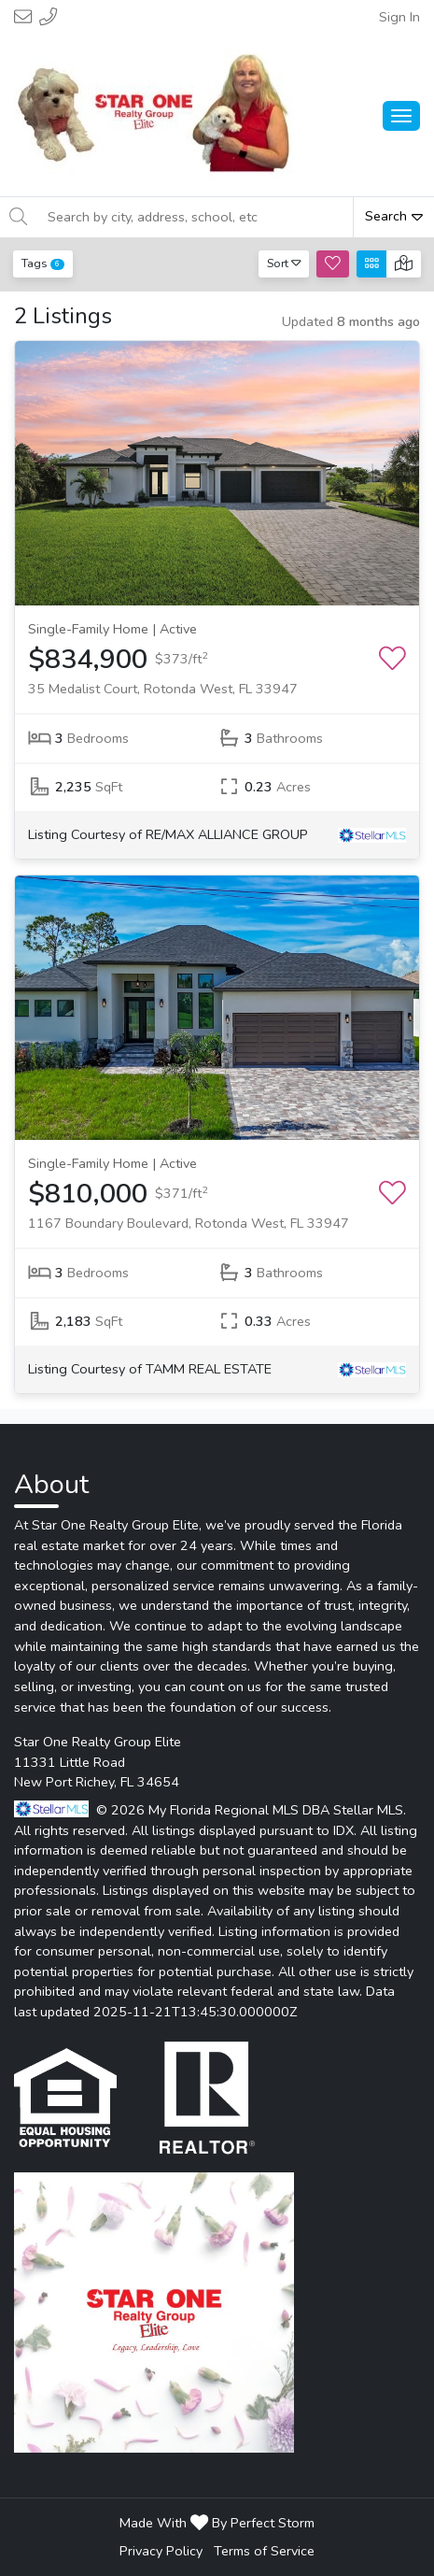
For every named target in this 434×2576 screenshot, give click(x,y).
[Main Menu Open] (401, 116)
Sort (284, 263)
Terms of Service (264, 2550)
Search (394, 215)
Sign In (399, 16)
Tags (42, 263)
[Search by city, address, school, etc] (194, 217)
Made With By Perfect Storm (217, 2522)
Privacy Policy (161, 2550)
